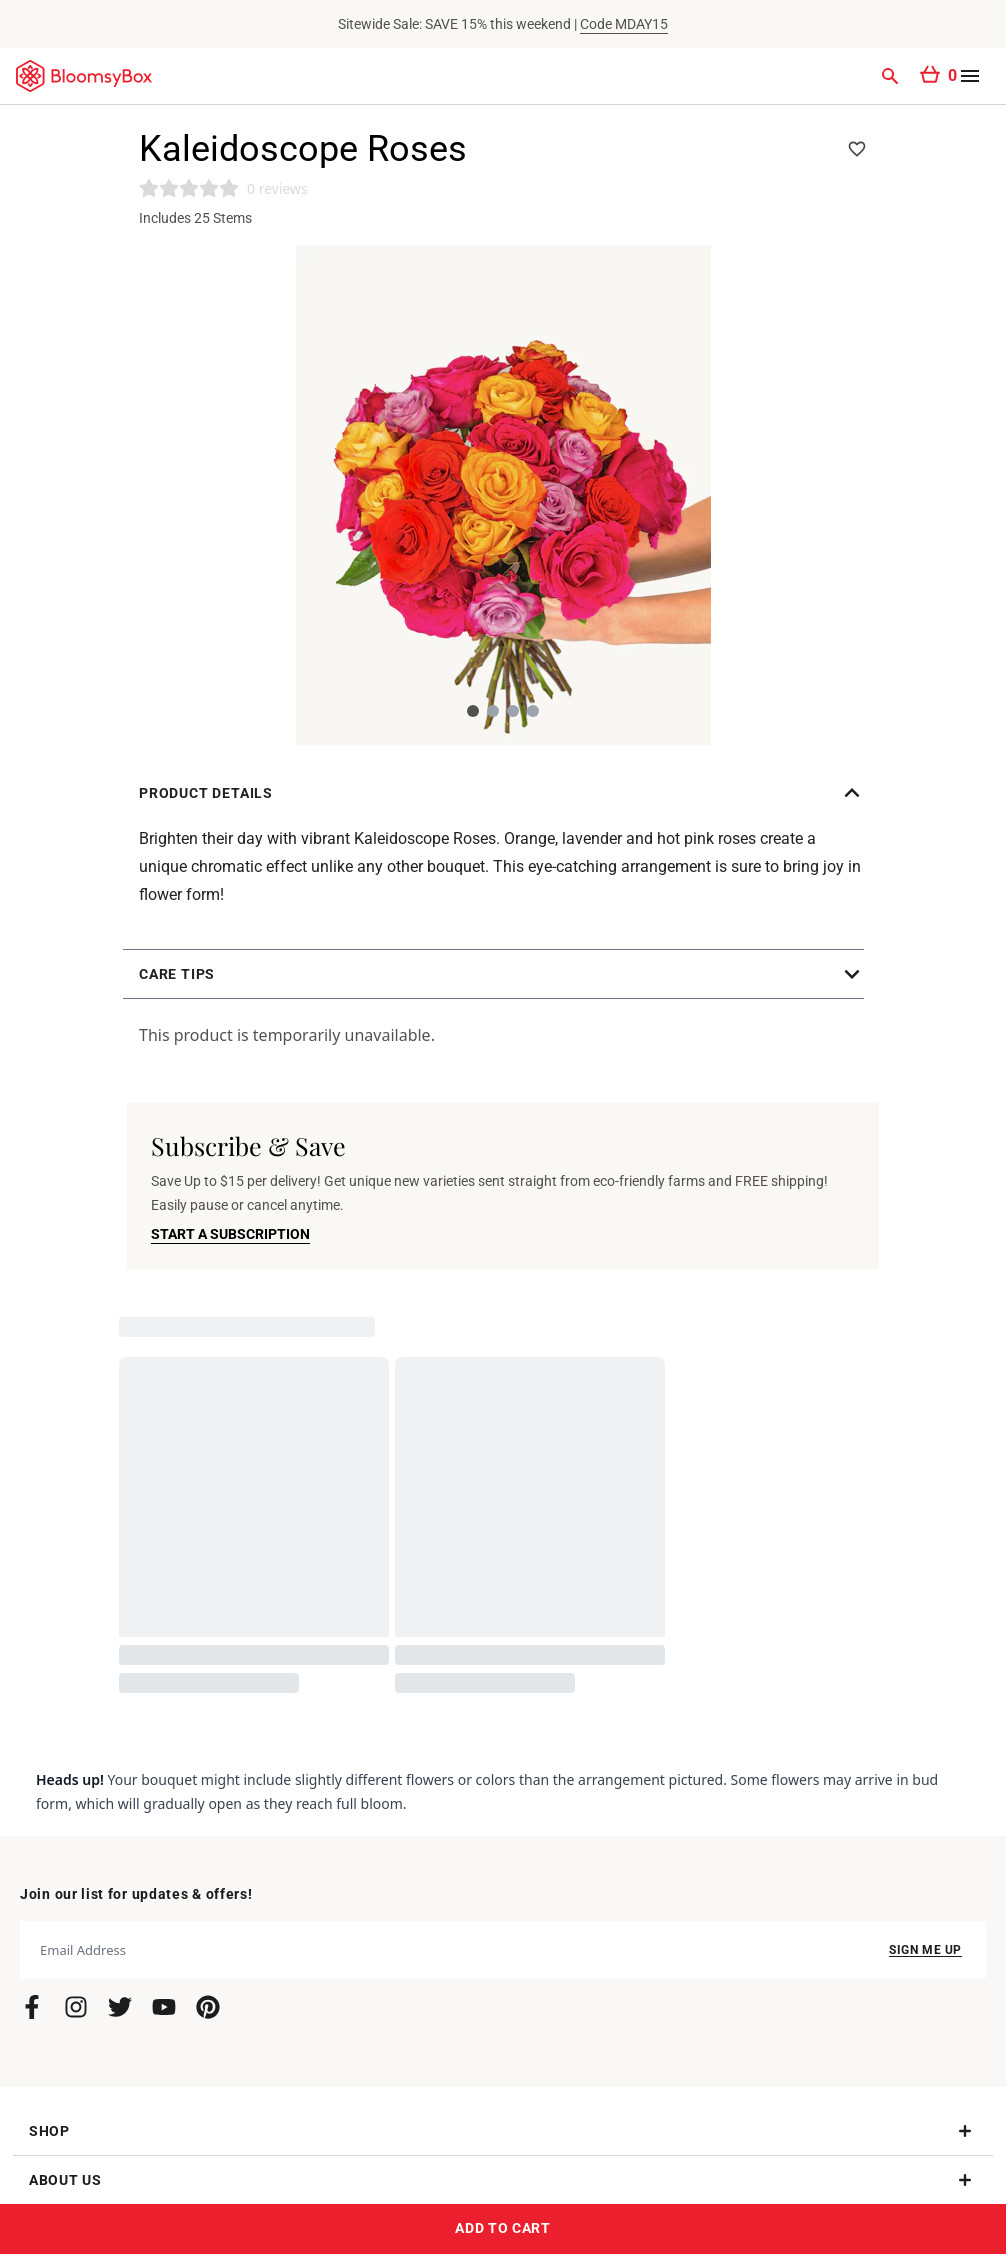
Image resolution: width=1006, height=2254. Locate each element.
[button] (503, 793)
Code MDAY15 (624, 24)
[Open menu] (970, 76)
